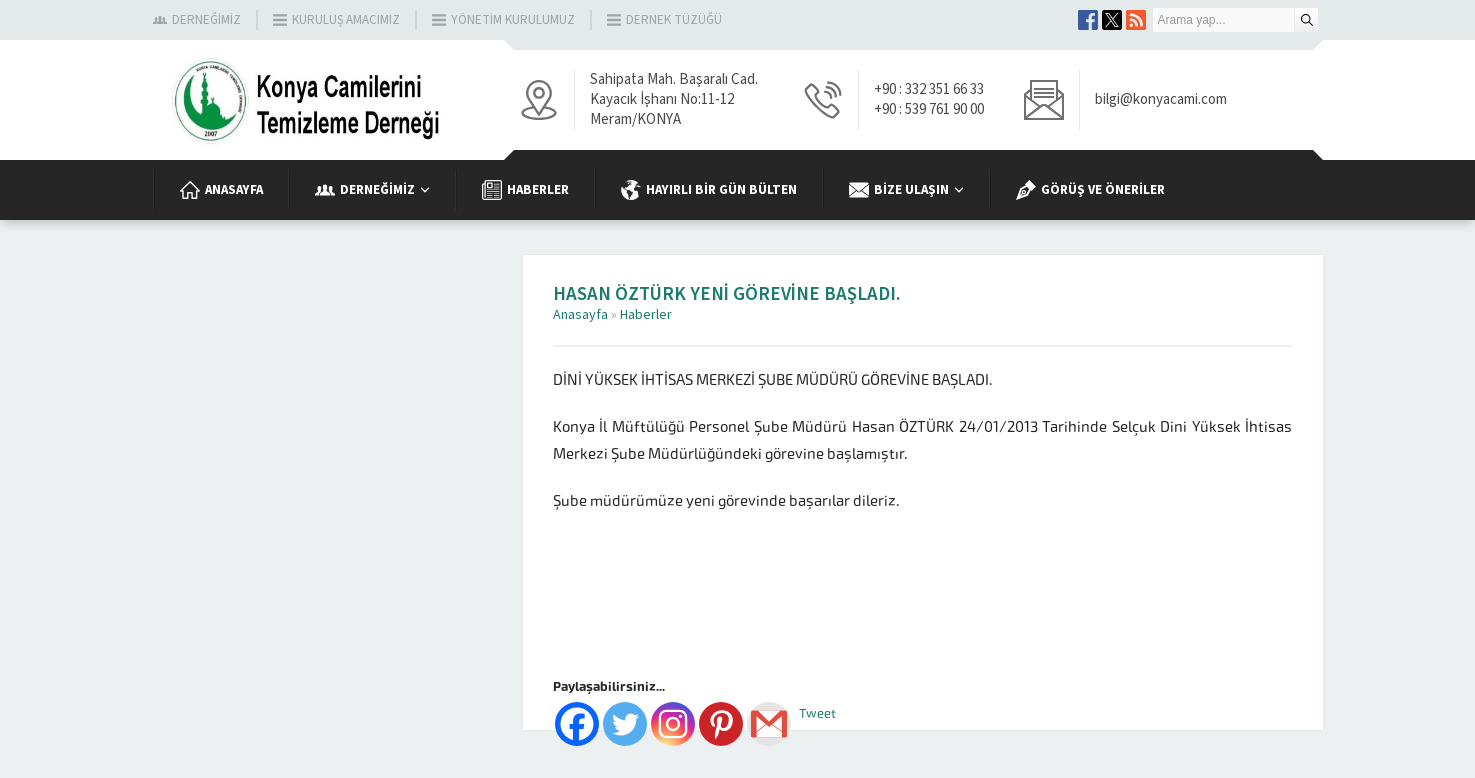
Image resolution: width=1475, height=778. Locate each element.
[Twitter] (625, 724)
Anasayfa (580, 315)
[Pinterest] (721, 724)
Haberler (646, 315)
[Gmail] (769, 724)
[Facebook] (577, 724)
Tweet (817, 713)
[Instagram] (673, 724)
